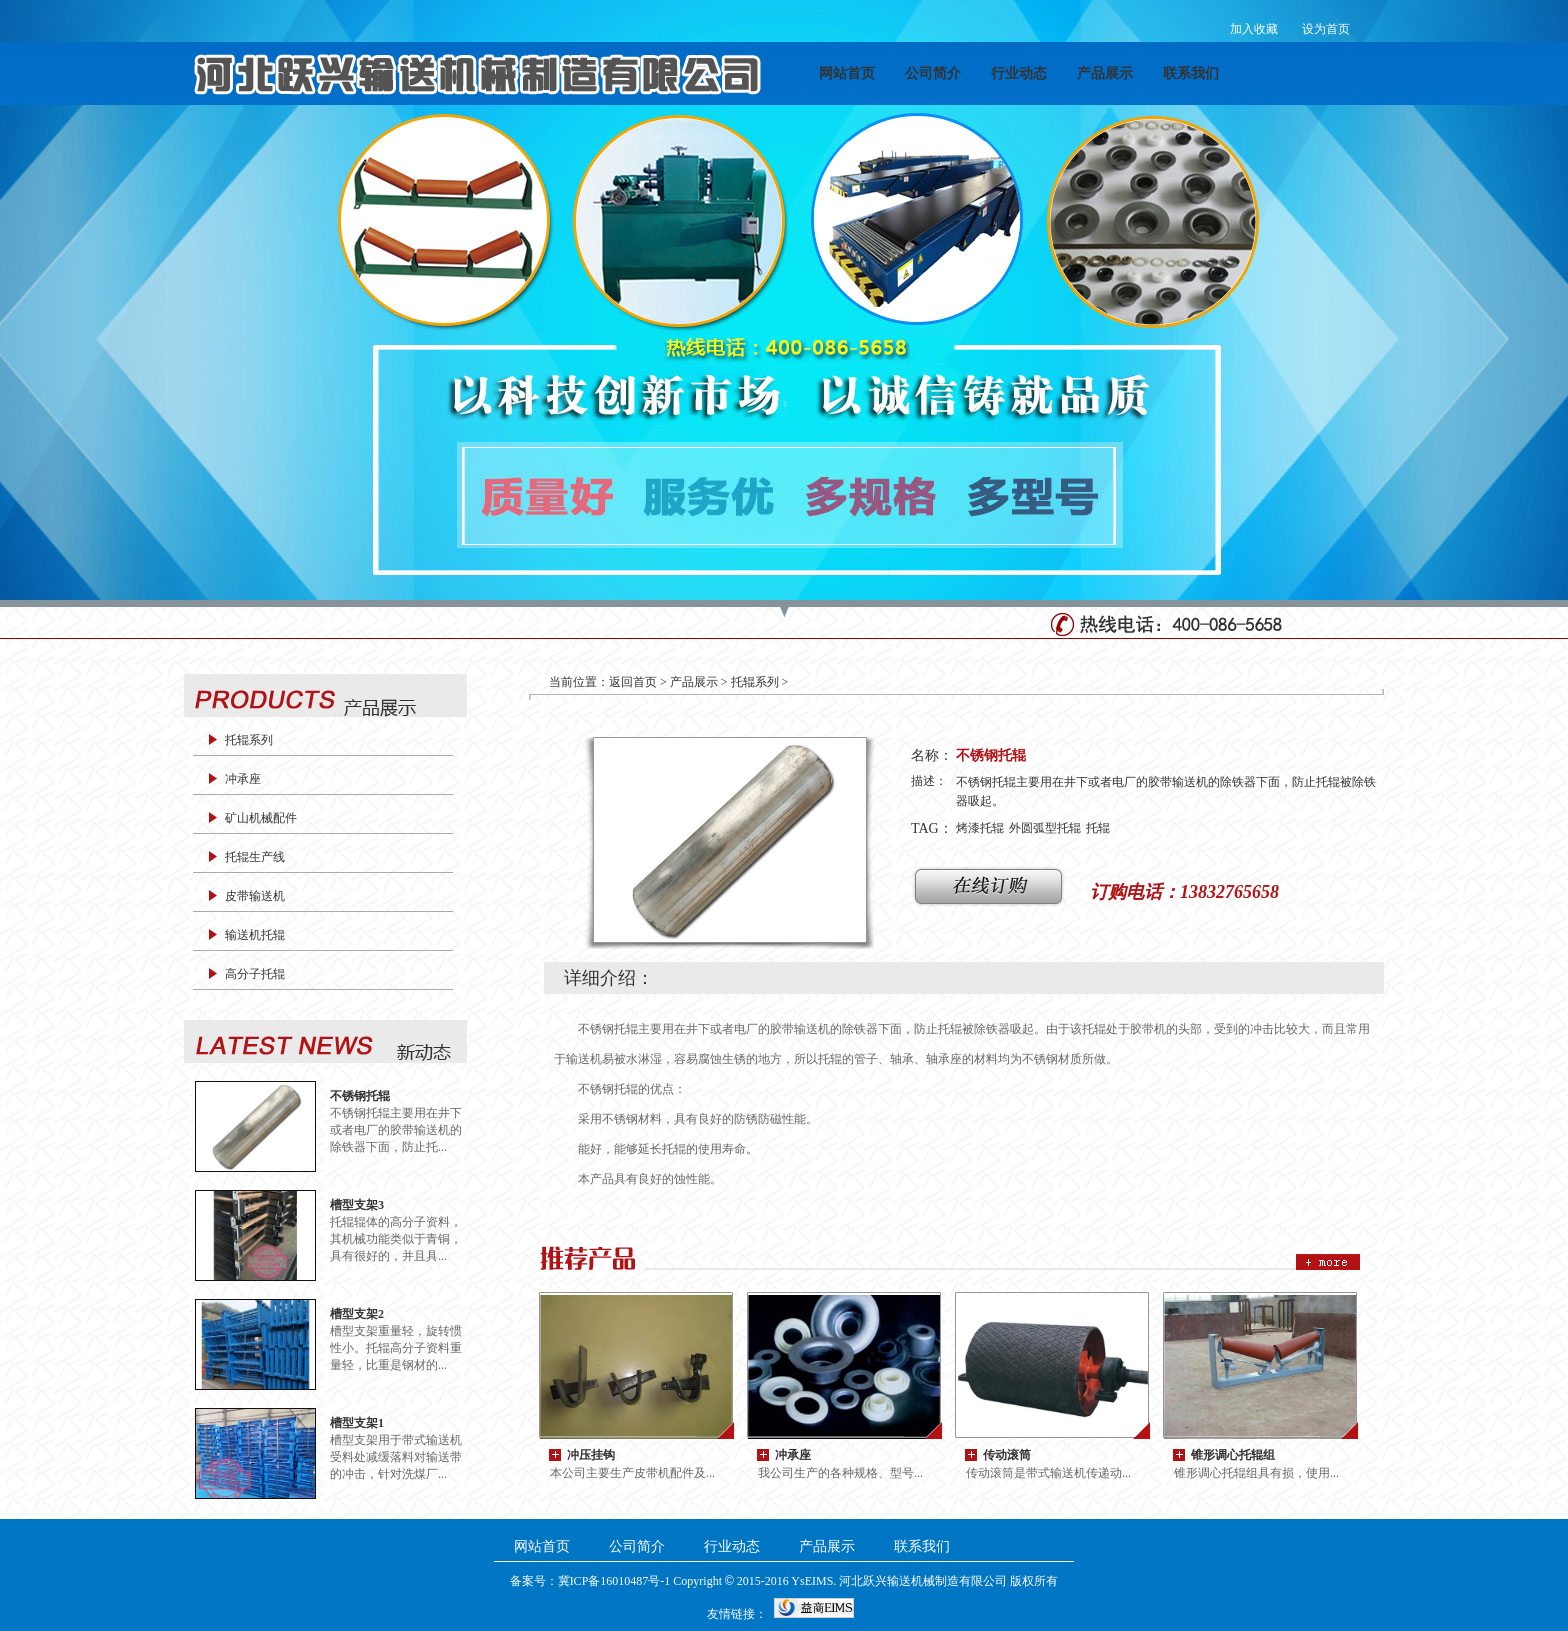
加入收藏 (1254, 29)
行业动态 (1019, 73)
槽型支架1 (357, 1422)
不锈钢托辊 (360, 1095)
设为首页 (1326, 29)
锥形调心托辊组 (1233, 1454)
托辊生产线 (255, 857)
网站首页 (847, 73)
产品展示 (1105, 73)
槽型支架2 (357, 1313)
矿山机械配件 (261, 818)
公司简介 (933, 73)
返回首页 (633, 682)
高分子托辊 (255, 974)
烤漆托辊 (980, 828)
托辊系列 (249, 740)
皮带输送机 (255, 896)
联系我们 (1191, 73)
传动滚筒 (1007, 1454)
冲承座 (243, 779)
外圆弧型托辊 (1045, 828)
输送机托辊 (255, 935)
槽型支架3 (357, 1204)
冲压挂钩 (591, 1454)
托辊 (1098, 828)
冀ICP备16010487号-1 (614, 1581)
